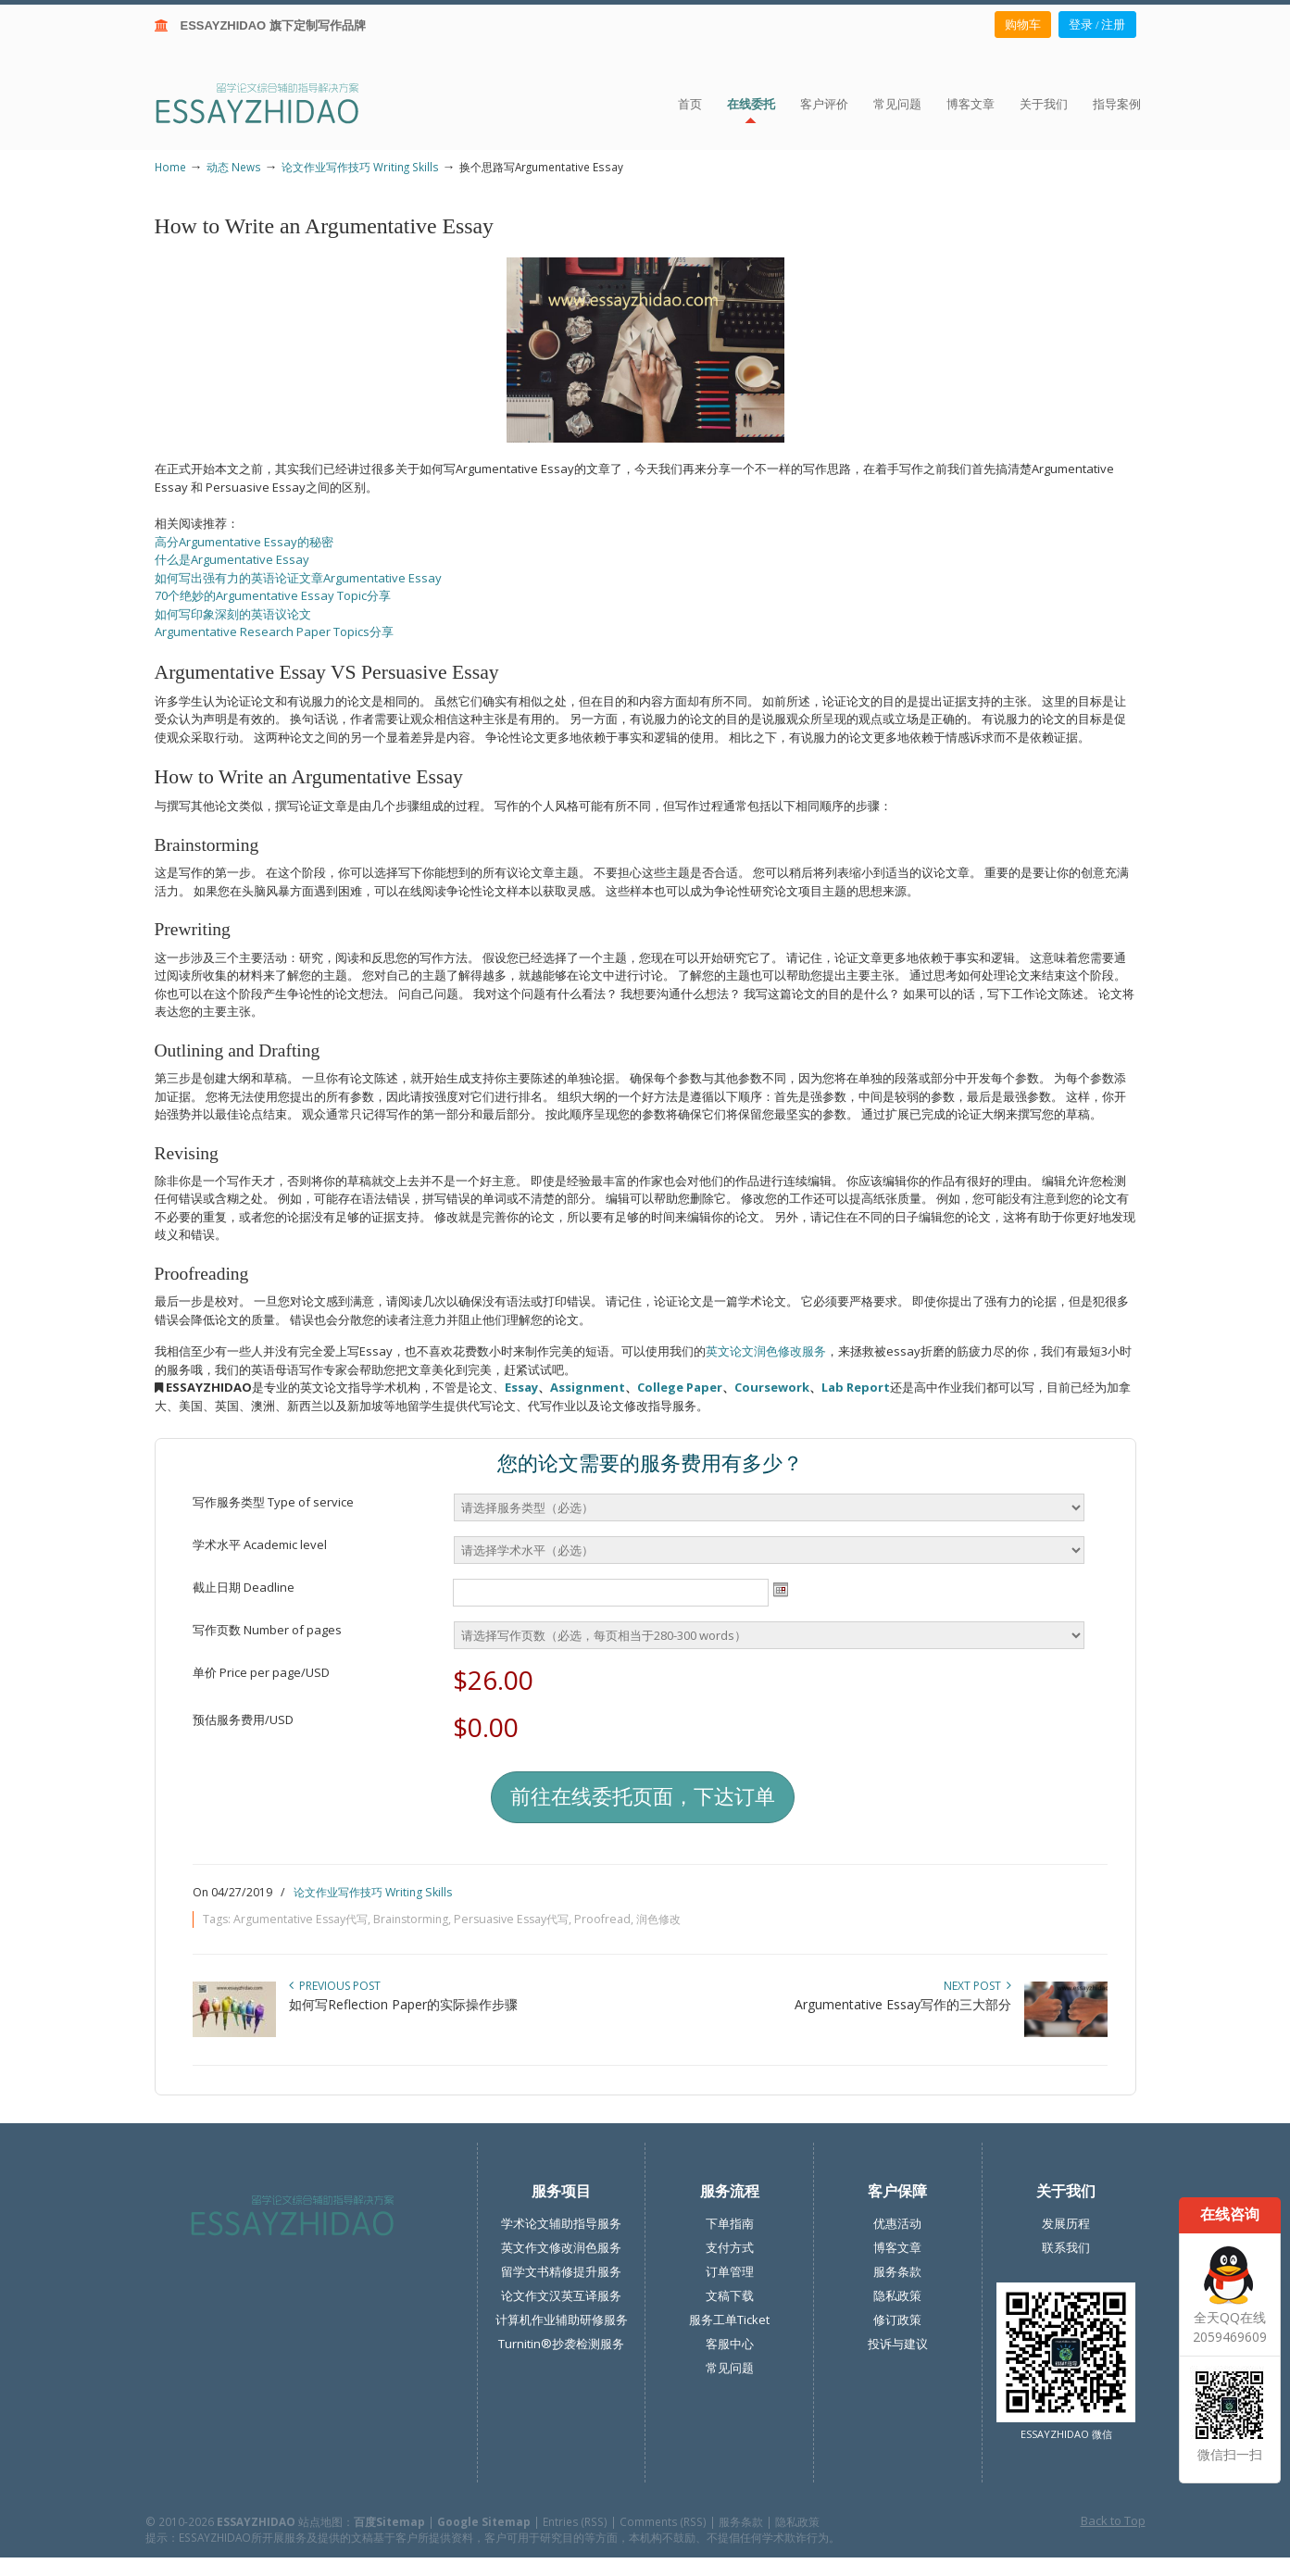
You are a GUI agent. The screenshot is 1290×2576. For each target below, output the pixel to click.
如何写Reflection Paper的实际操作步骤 (403, 2004)
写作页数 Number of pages (267, 1629)
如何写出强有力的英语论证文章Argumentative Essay (298, 577)
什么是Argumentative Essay (232, 559)
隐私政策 (897, 2295)
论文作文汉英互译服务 (561, 2295)
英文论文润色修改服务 (766, 1351)
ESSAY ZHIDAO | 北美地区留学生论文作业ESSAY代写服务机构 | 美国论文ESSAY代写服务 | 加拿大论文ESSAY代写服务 (274, 102)
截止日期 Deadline (243, 1587)
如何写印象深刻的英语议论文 (233, 614)
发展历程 (1066, 2223)
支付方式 (730, 2247)
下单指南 (730, 2223)
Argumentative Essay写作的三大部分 (903, 2004)
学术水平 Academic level (260, 1544)
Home (170, 166)
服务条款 (897, 2271)
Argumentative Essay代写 (300, 1919)
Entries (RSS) (575, 2521)
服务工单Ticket (729, 2319)
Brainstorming (410, 1919)
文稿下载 (730, 2295)
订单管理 (730, 2271)
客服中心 (730, 2343)
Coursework (771, 1387)
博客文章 (897, 2247)
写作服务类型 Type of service (273, 1502)
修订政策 (897, 2319)
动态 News (234, 166)
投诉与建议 (898, 2343)
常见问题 (730, 2367)
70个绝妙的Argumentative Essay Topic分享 (273, 595)
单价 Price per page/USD (261, 1672)
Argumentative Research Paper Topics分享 (274, 631)
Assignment (587, 1387)
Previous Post (335, 1986)
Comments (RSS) (663, 2521)
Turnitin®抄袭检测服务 (561, 2343)
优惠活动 (897, 2223)
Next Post (977, 1986)
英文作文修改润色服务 (561, 2247)
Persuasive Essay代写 (511, 1919)
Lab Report (855, 1387)
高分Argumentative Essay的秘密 (244, 541)
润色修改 (658, 1919)
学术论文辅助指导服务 (561, 2223)
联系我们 (1066, 2247)
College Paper (679, 1387)
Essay (521, 1387)
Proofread (602, 1919)
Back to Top (1113, 2520)
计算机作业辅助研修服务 (561, 2319)
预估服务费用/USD (243, 1719)
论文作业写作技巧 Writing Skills (360, 166)
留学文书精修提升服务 (561, 2271)
